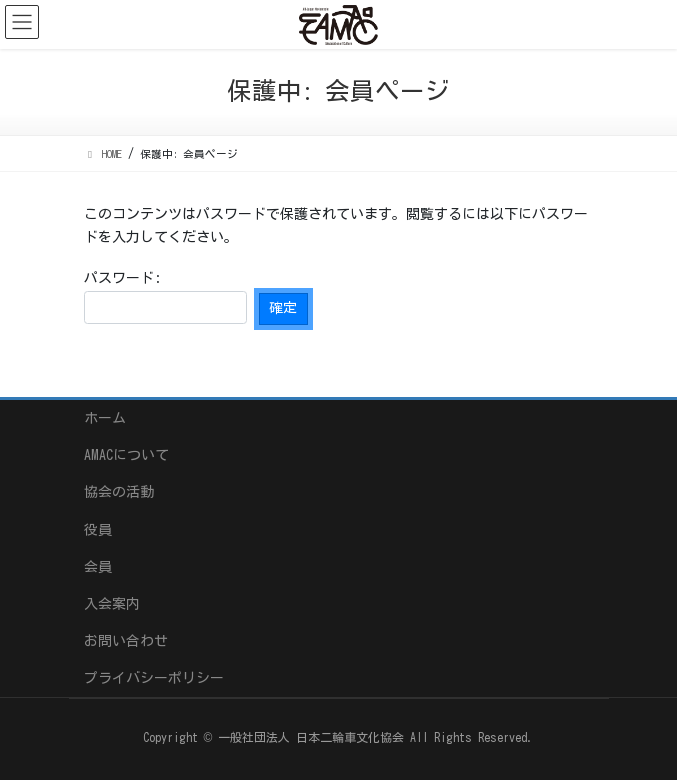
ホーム (105, 418)
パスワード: (165, 297)
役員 (98, 530)
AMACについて (126, 455)
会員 (98, 567)
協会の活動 (119, 492)
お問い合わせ (126, 641)
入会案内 (112, 604)
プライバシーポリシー (154, 678)
